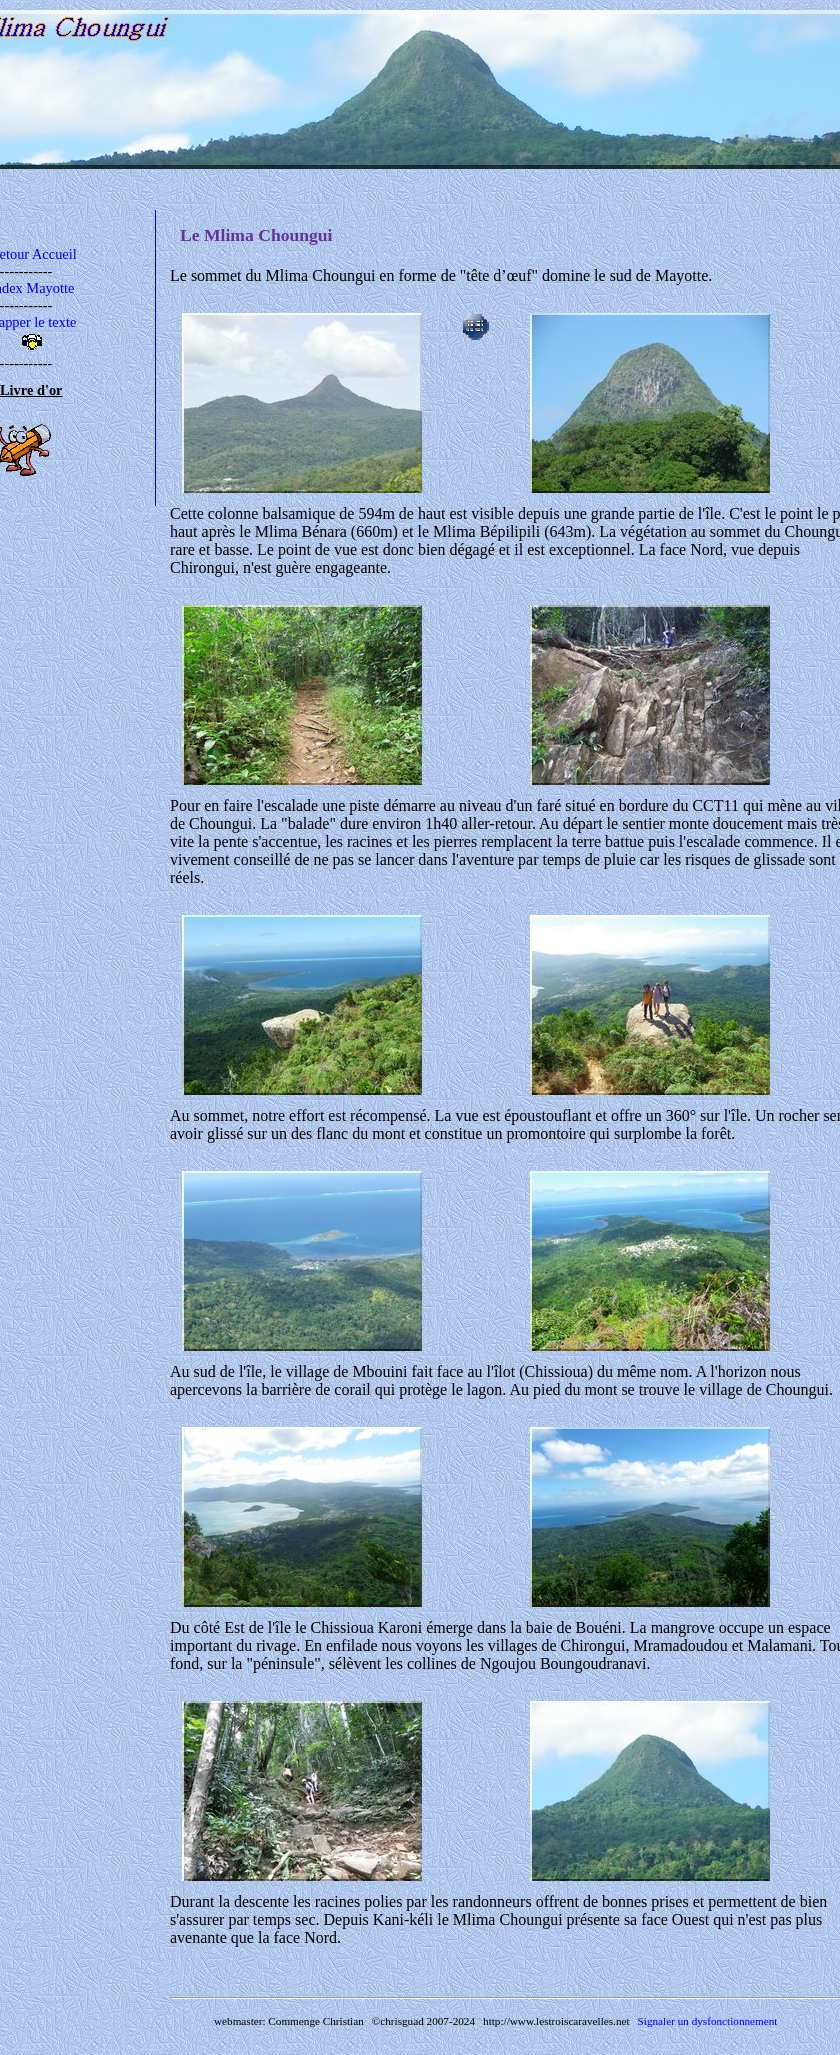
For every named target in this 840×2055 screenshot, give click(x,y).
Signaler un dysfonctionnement (708, 2021)
